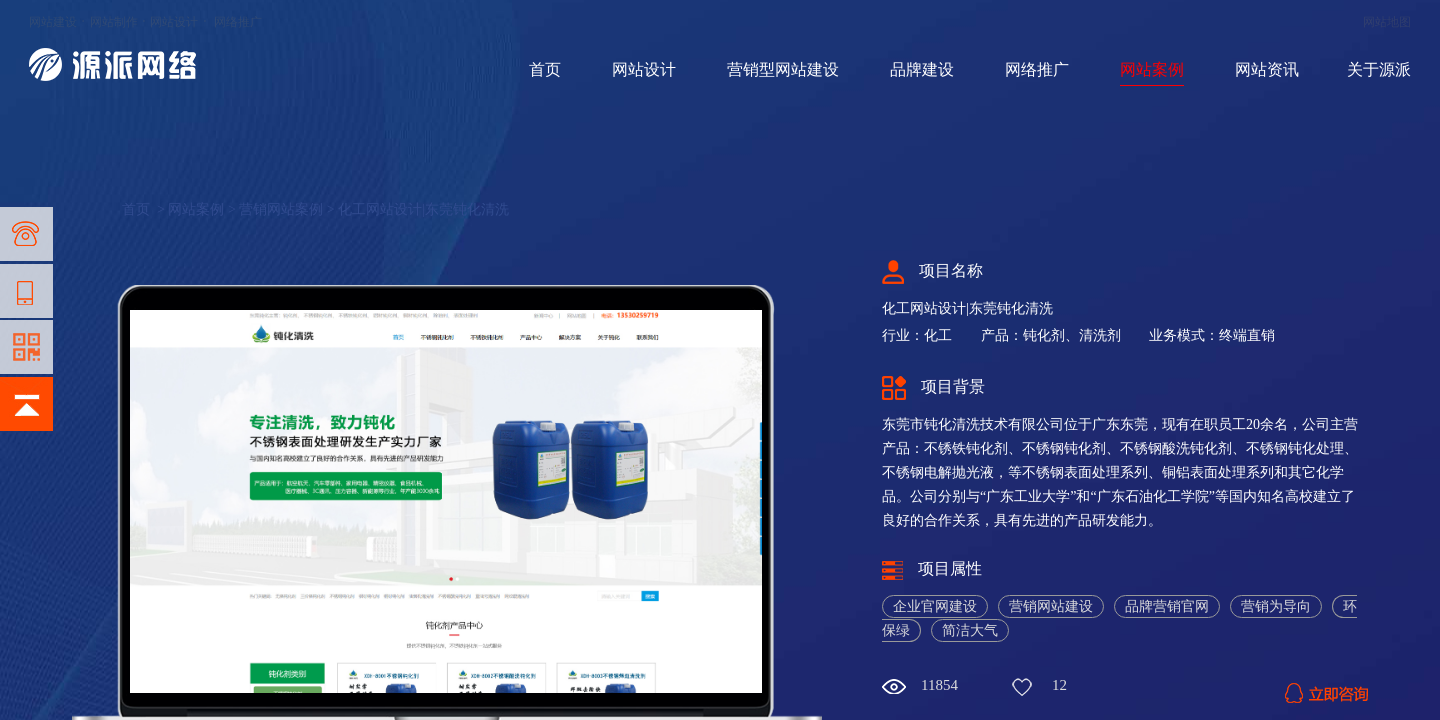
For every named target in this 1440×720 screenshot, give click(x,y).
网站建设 (53, 22)
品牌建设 (922, 69)
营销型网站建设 (783, 69)
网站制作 (114, 22)
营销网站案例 (281, 209)
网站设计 (174, 22)
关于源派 (1379, 69)
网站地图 (1387, 22)
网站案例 (1152, 69)
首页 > (145, 209)
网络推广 (238, 22)
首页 (545, 69)
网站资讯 (1267, 69)
